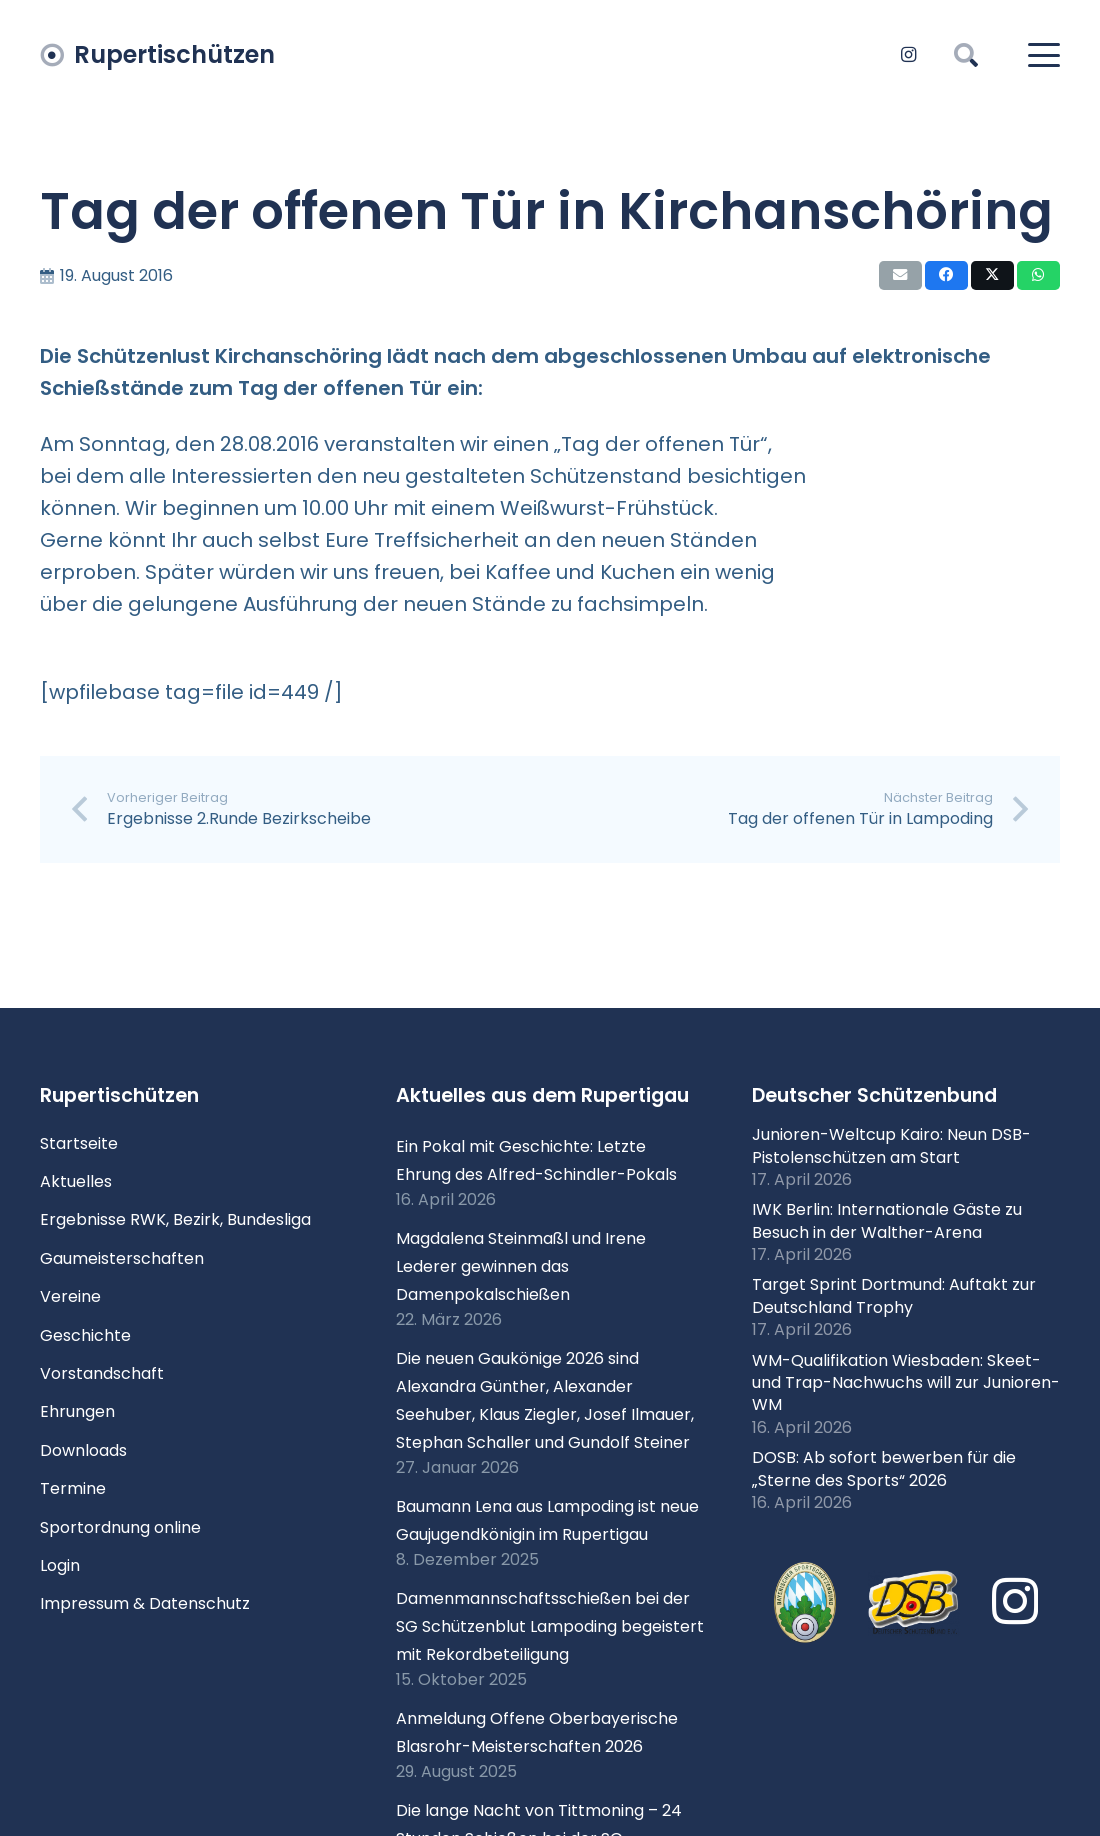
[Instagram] (908, 55)
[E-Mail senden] (900, 275)
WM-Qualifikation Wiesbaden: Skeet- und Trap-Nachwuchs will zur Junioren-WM (906, 1383)
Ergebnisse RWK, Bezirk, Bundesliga (175, 1219)
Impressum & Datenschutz (145, 1603)
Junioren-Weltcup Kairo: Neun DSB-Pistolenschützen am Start (891, 1145)
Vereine (70, 1296)
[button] (966, 55)
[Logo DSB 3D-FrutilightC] (914, 1603)
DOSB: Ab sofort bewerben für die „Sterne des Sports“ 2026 (884, 1468)
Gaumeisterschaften (122, 1258)
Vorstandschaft (102, 1373)
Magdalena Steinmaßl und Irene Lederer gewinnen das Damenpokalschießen (521, 1266)
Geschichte (85, 1335)
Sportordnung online (120, 1527)
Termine (73, 1488)
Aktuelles (76, 1181)
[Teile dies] (946, 275)
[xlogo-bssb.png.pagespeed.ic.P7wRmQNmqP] (805, 1602)
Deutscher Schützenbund (874, 1095)
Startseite (79, 1143)
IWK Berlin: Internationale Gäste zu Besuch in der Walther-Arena (887, 1220)
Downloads (83, 1450)
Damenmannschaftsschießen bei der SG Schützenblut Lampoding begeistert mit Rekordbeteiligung (550, 1626)
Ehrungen (77, 1411)
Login (60, 1565)
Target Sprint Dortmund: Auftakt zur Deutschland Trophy (894, 1295)
